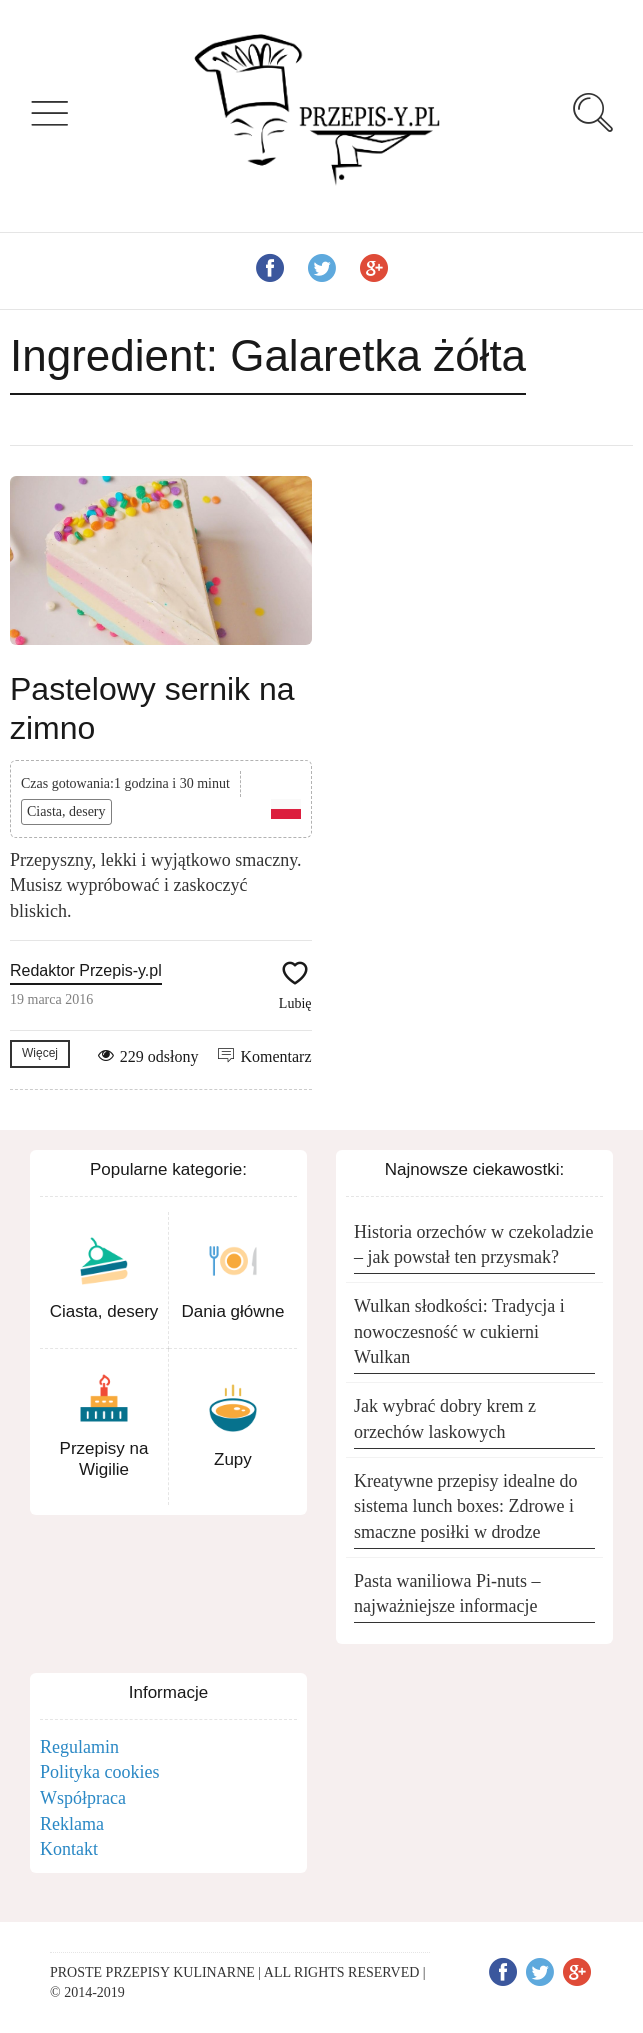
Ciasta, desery (66, 811)
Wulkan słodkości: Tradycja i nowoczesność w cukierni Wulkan (459, 1331)
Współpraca (83, 1798)
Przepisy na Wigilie (104, 1458)
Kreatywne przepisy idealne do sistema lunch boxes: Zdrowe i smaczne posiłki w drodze (465, 1506)
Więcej (40, 1053)
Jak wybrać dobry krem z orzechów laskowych (445, 1419)
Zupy (233, 1459)
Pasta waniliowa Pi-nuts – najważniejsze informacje (447, 1594)
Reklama (72, 1824)
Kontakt (69, 1849)
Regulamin (79, 1747)
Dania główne (232, 1311)
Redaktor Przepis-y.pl (86, 970)
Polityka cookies (100, 1772)
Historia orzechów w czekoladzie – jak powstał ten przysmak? (473, 1245)
